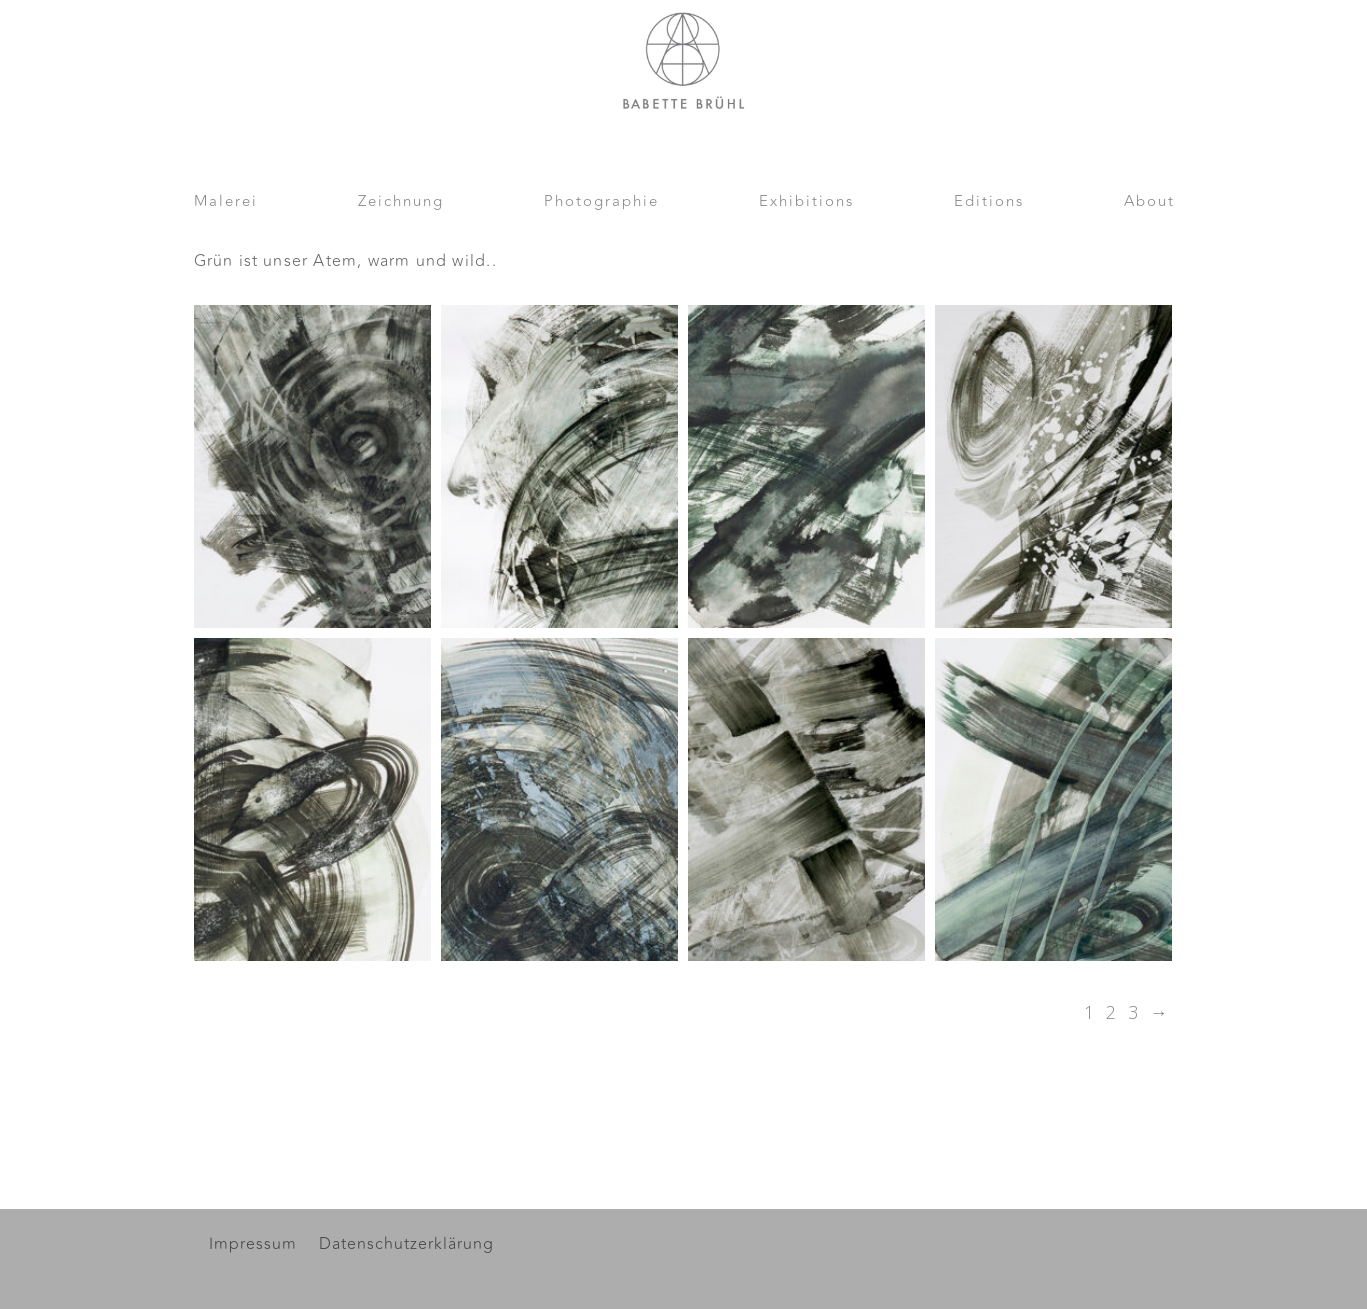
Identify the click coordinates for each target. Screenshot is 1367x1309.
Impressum (253, 1246)
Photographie (601, 204)
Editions (989, 204)
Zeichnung (401, 204)
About (1149, 204)
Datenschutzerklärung (406, 1246)
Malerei (226, 204)
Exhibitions (806, 204)
